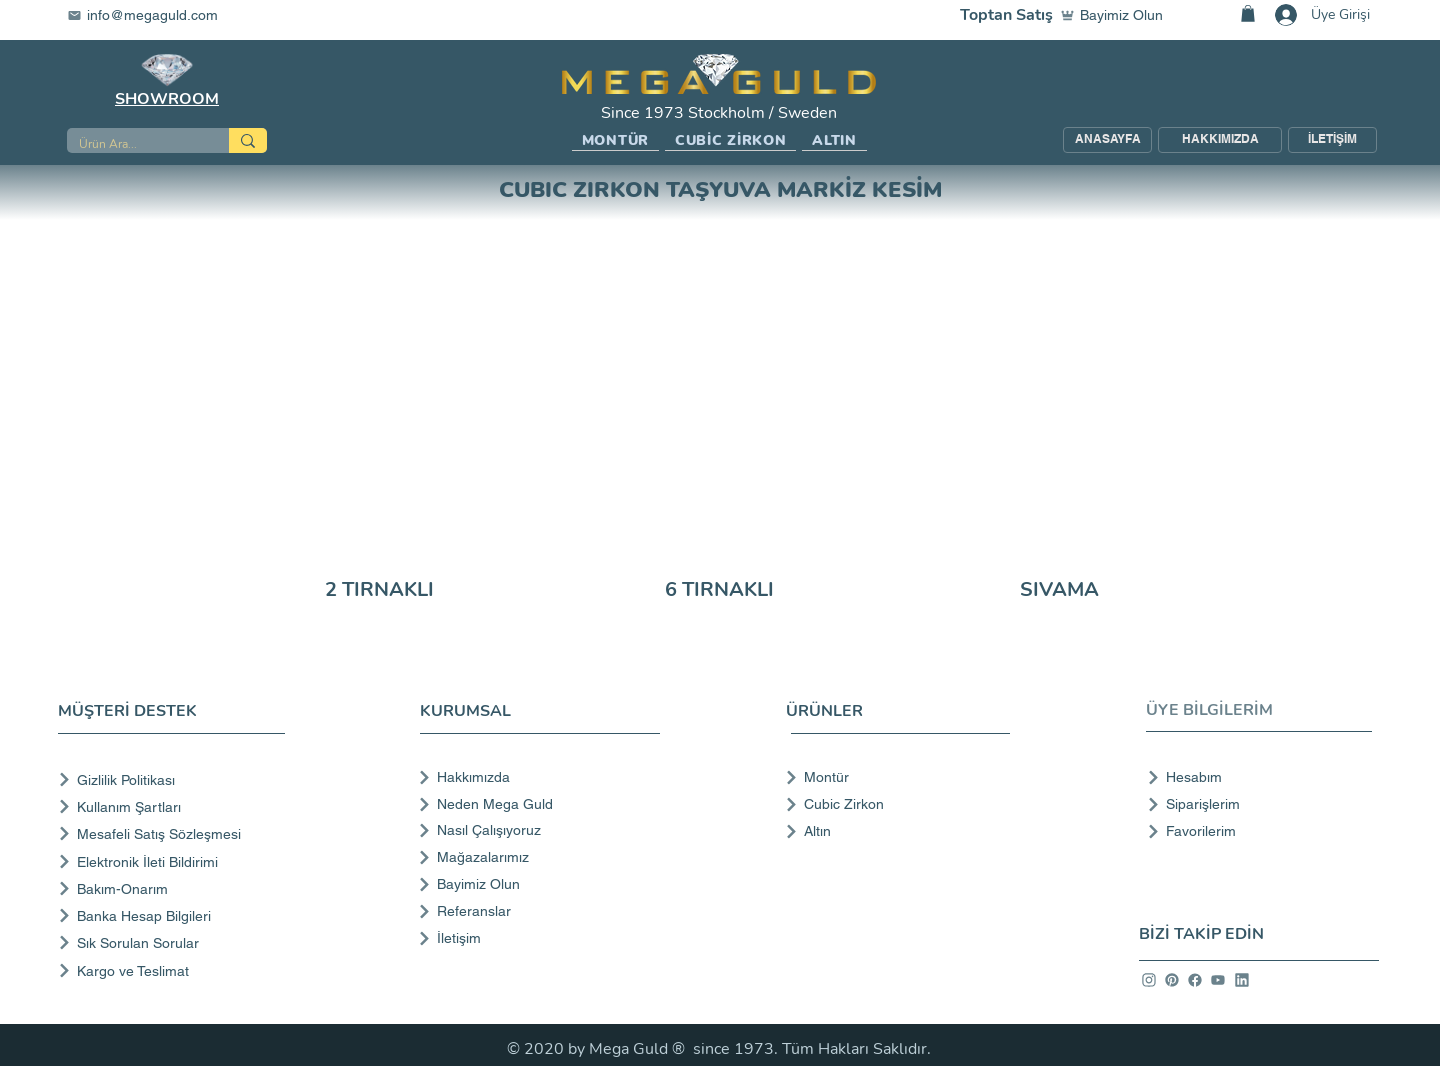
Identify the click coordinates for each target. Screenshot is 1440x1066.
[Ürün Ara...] (133, 144)
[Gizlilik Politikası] (175, 779)
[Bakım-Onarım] (175, 888)
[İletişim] (537, 938)
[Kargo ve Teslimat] (175, 970)
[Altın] (891, 831)
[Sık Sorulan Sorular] (175, 942)
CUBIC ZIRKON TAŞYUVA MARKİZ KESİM (720, 190)
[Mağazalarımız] (537, 857)
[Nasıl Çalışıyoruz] (537, 830)
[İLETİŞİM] (1332, 140)
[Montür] (891, 777)
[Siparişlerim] (1253, 804)
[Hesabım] (1253, 777)
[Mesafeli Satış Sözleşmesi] (175, 833)
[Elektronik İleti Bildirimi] (175, 861)
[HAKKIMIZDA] (1220, 140)
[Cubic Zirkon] (891, 804)
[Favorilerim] (1253, 831)
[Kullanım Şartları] (175, 806)
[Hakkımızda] (537, 777)
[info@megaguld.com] (155, 15)
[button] (615, 141)
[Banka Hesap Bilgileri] (175, 915)
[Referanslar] (537, 911)
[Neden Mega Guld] (537, 804)
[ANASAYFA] (1107, 140)
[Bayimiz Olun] (1116, 15)
